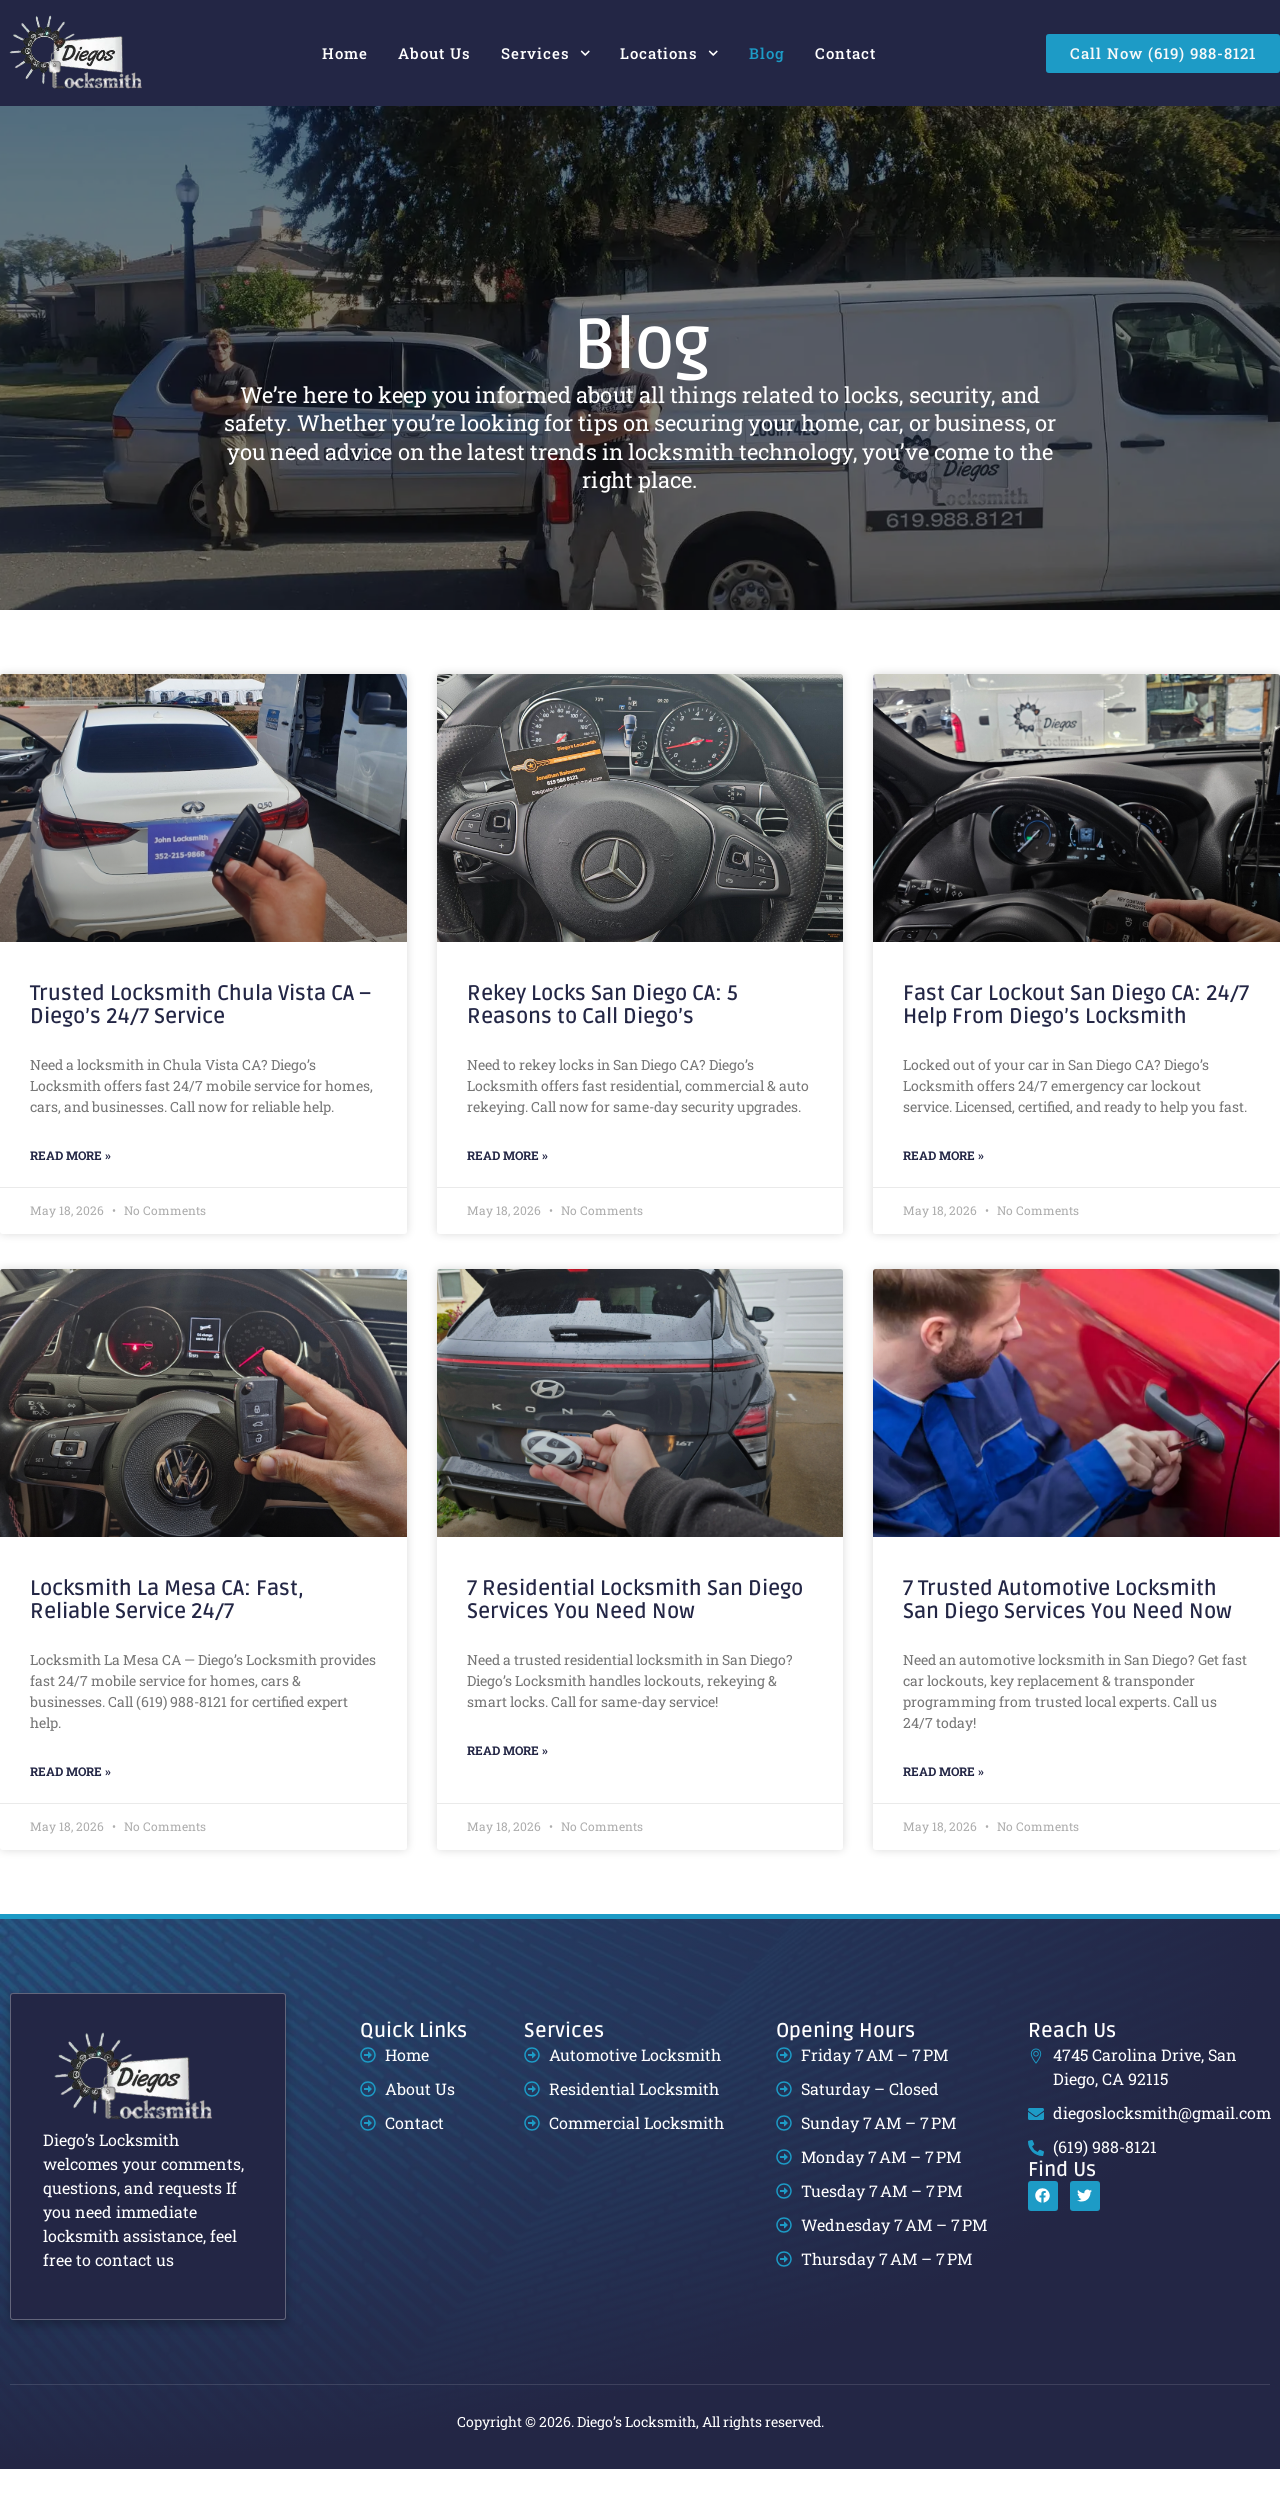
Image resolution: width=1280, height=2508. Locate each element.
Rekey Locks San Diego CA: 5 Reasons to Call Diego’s (602, 1045)
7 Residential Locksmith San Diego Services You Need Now (635, 1640)
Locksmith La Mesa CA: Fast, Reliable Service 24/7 (167, 1640)
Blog (767, 53)
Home (345, 53)
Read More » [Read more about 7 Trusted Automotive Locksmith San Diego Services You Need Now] (943, 1810)
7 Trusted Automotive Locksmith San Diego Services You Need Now (1067, 1640)
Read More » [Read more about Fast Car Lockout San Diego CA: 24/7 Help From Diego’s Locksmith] (943, 1195)
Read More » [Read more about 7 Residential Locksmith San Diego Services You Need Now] (507, 1789)
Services (546, 53)
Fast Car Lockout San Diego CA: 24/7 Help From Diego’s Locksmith (1076, 1045)
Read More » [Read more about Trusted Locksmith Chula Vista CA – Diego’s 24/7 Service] (70, 1195)
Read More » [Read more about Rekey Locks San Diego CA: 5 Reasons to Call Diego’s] (507, 1195)
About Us (434, 53)
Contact (845, 53)
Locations (669, 53)
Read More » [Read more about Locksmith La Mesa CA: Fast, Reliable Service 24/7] (70, 1810)
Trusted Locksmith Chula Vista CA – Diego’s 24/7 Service (200, 1045)
